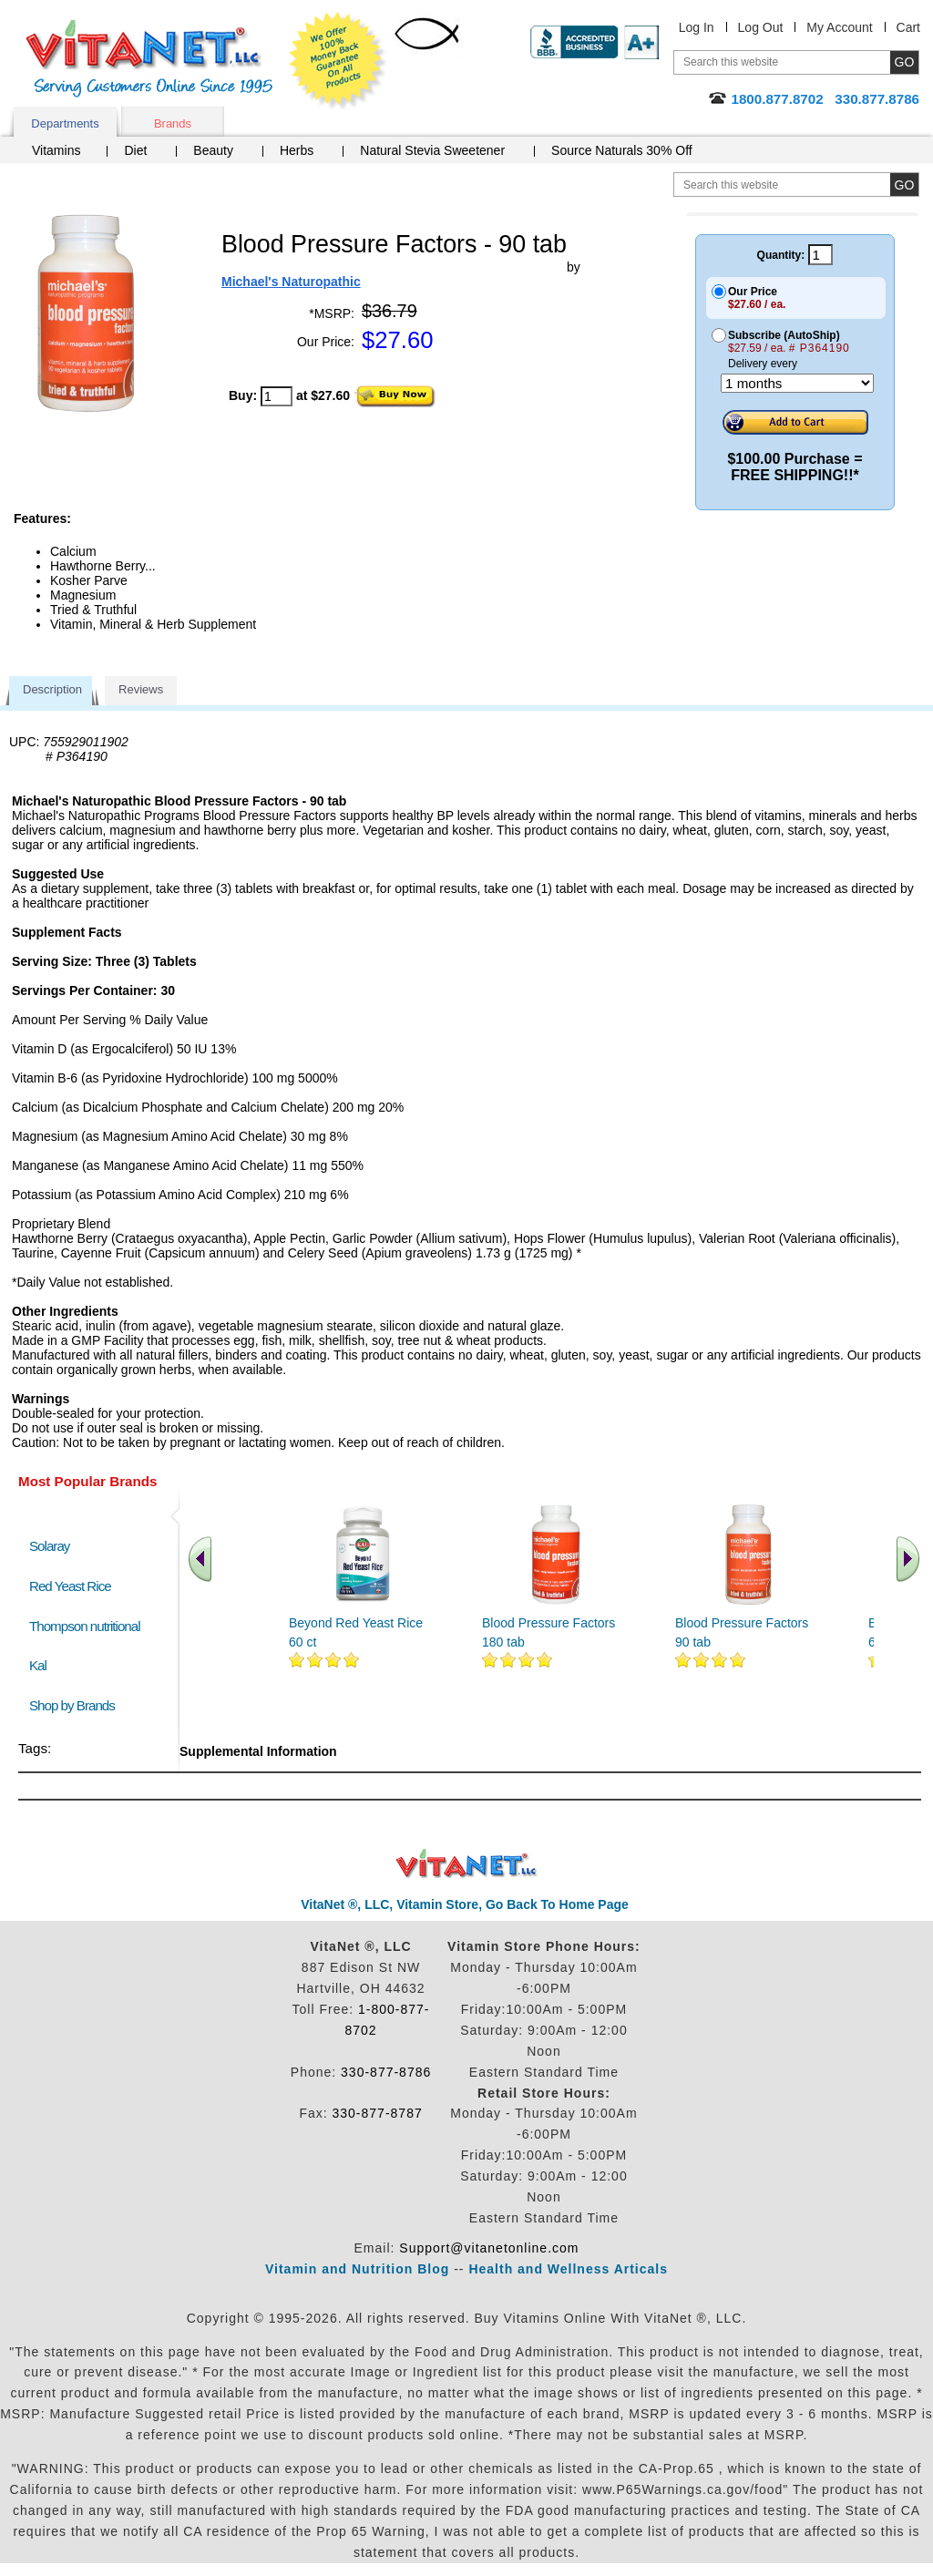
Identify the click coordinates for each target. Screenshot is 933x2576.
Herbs (296, 150)
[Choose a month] (797, 383)
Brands (172, 123)
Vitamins (56, 150)
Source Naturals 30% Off (621, 150)
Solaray (49, 1546)
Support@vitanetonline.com (489, 2248)
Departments (64, 123)
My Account (839, 27)
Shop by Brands (76, 1705)
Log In (696, 27)
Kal (37, 1665)
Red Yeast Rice (70, 1586)
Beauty (213, 150)
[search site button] (904, 184)
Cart (908, 27)
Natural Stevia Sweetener (432, 150)
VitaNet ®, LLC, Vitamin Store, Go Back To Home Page (465, 1904)
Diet (135, 150)
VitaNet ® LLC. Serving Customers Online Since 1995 (149, 58)
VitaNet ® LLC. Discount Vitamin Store (467, 1864)
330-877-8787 (378, 2113)
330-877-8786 (386, 2072)
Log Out (761, 27)
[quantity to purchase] (276, 396)
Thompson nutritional (84, 1626)
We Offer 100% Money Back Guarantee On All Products (338, 61)
